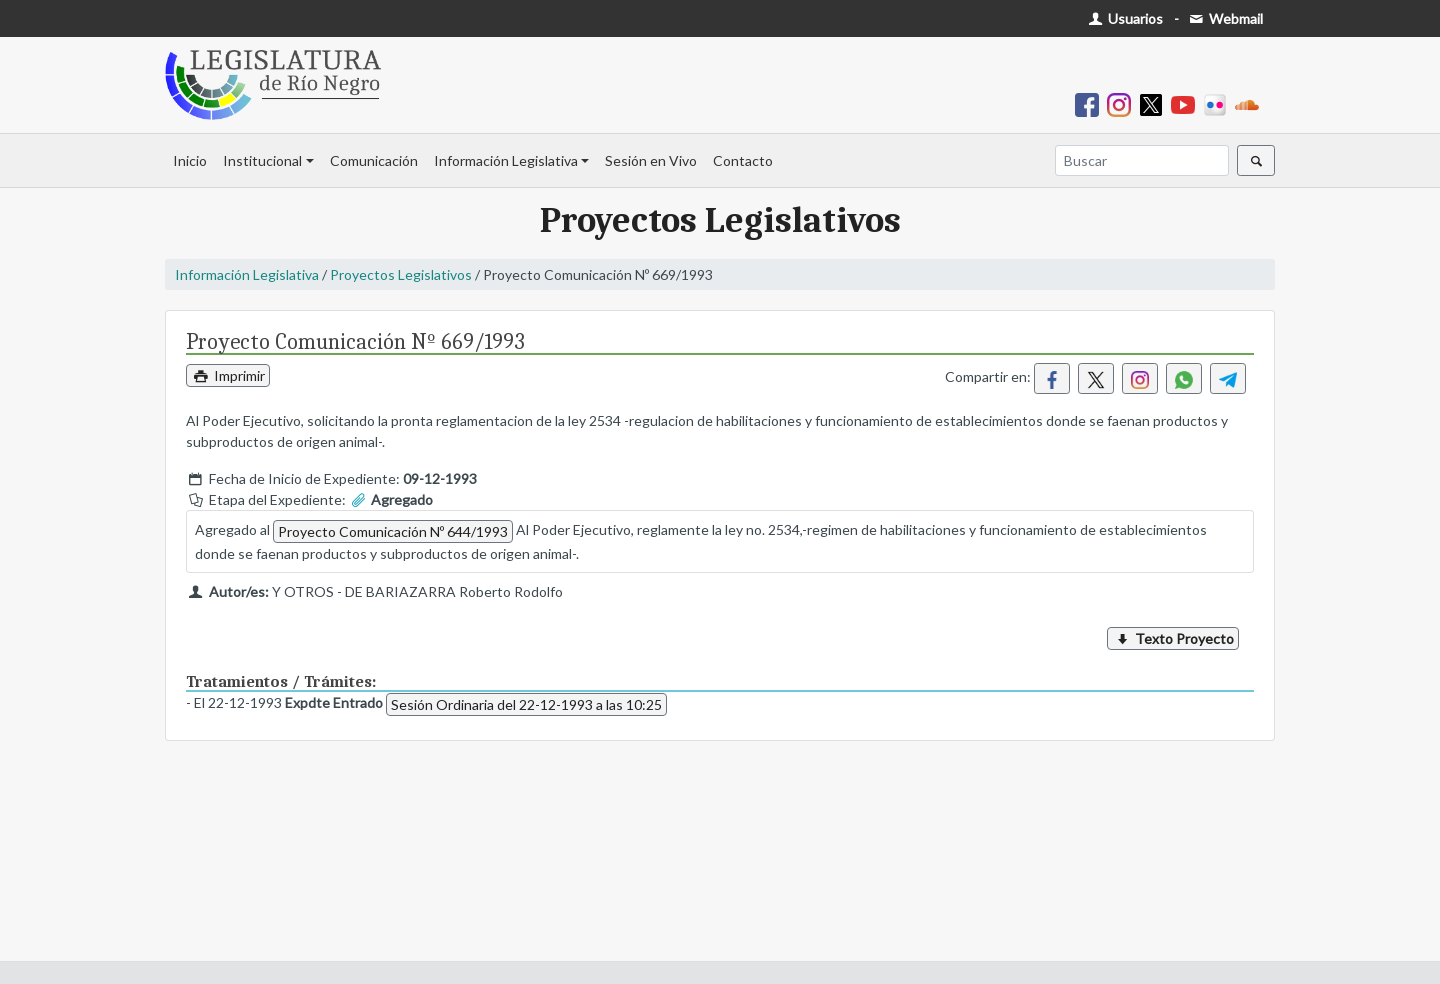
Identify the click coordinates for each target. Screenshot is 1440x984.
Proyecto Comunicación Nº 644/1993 (393, 531)
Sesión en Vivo (651, 160)
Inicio (190, 160)
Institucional (262, 160)
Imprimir (228, 375)
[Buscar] (1142, 160)
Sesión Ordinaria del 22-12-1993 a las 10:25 (526, 704)
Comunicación (374, 160)
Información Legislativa (506, 160)
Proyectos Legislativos (401, 274)
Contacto (743, 160)
